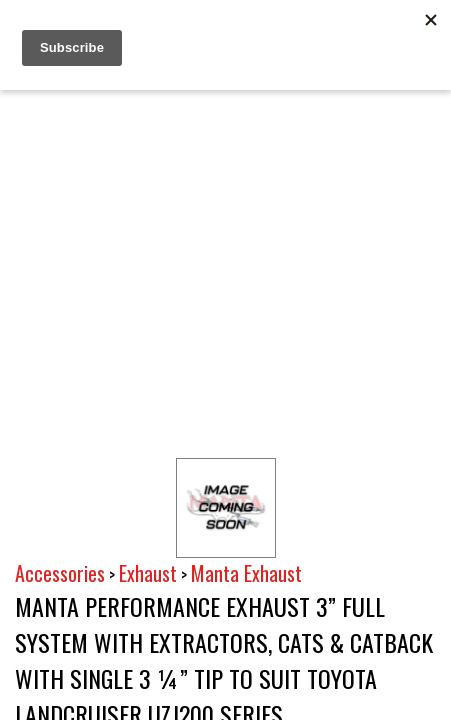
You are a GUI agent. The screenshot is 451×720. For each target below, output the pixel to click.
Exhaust (148, 573)
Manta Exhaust (246, 573)
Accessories (60, 573)
